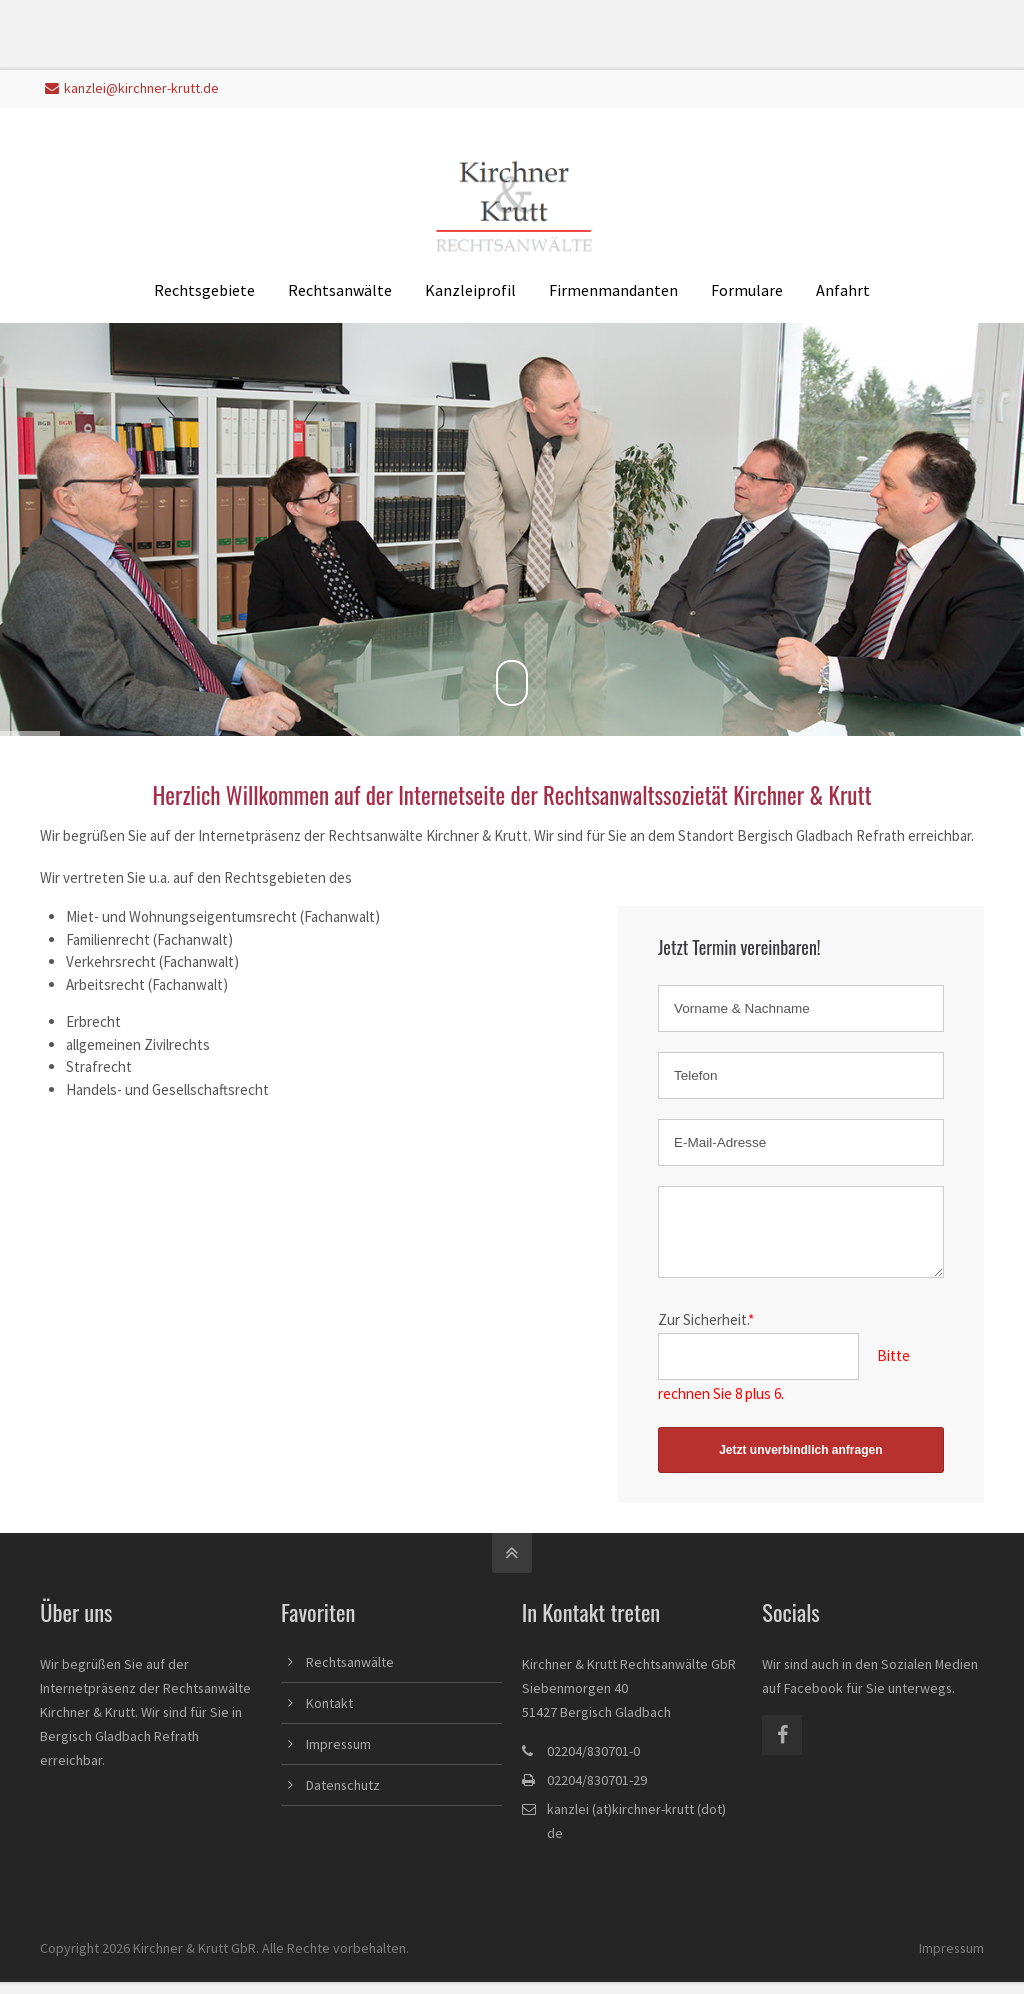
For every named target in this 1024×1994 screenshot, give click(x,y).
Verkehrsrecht (111, 961)
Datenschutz (343, 1797)
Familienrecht (108, 939)
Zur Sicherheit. (706, 1331)
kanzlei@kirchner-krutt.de (132, 88)
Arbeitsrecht (105, 984)
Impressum (338, 1756)
